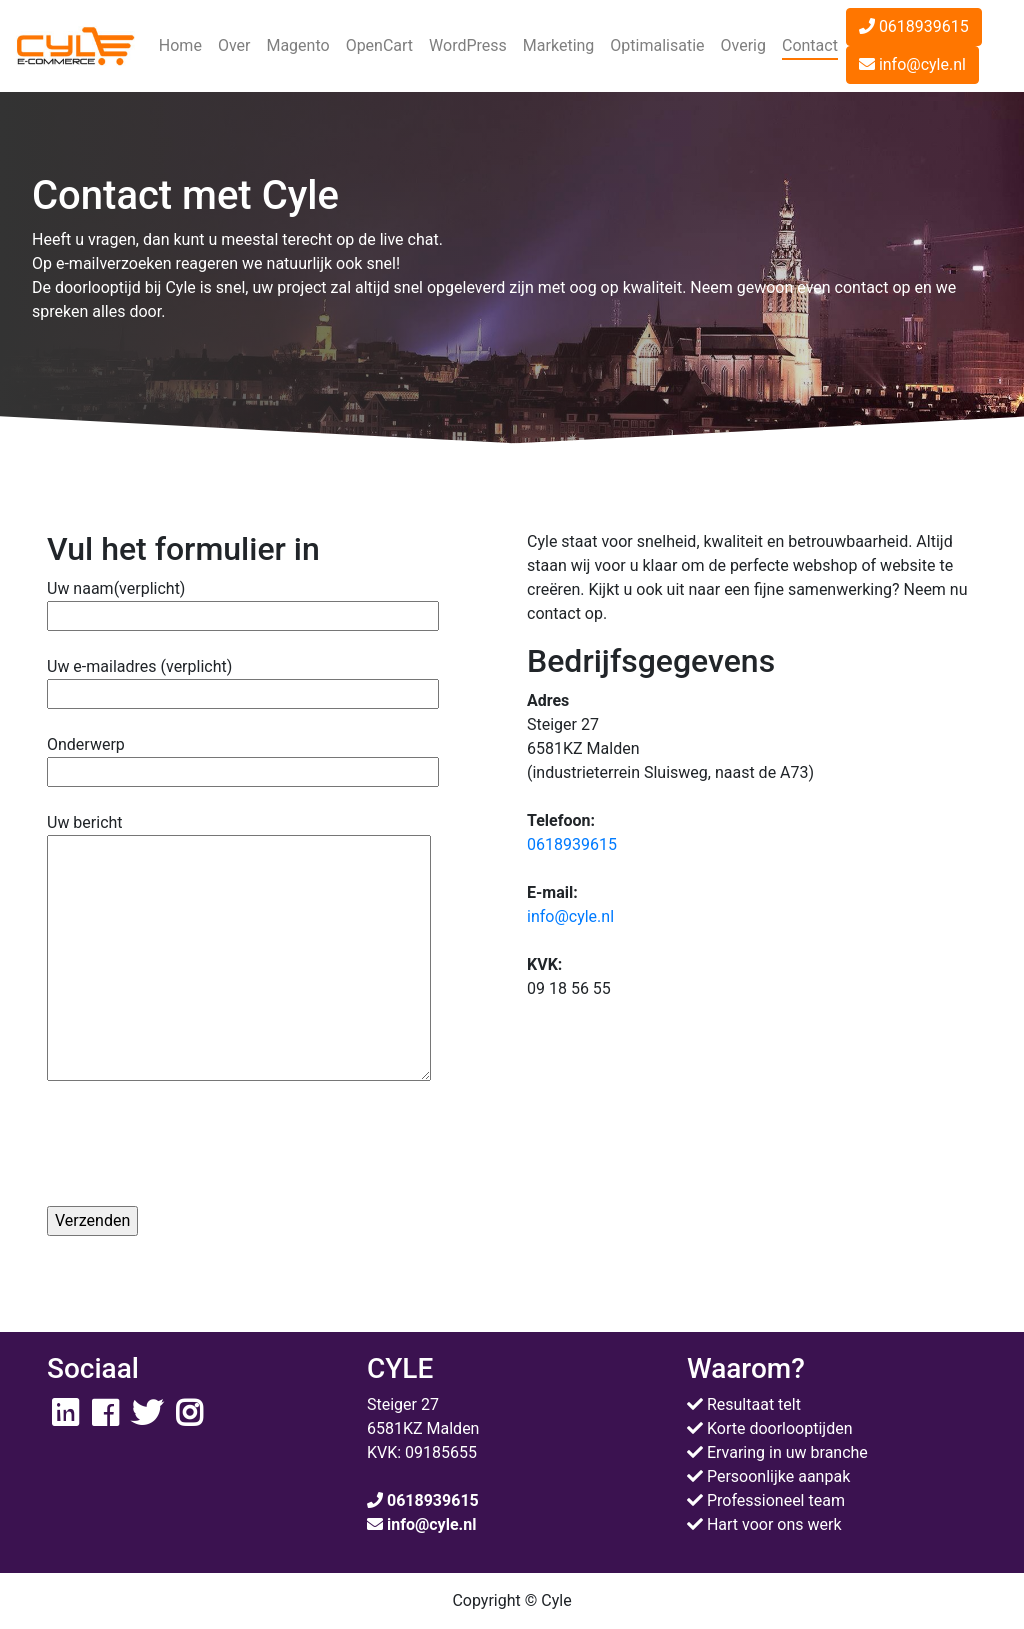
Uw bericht (239, 949)
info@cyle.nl (912, 64)
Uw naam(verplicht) (243, 602)
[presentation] (199, 1151)
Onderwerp (243, 758)
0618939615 (914, 26)
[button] (234, 46)
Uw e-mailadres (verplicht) (243, 680)
